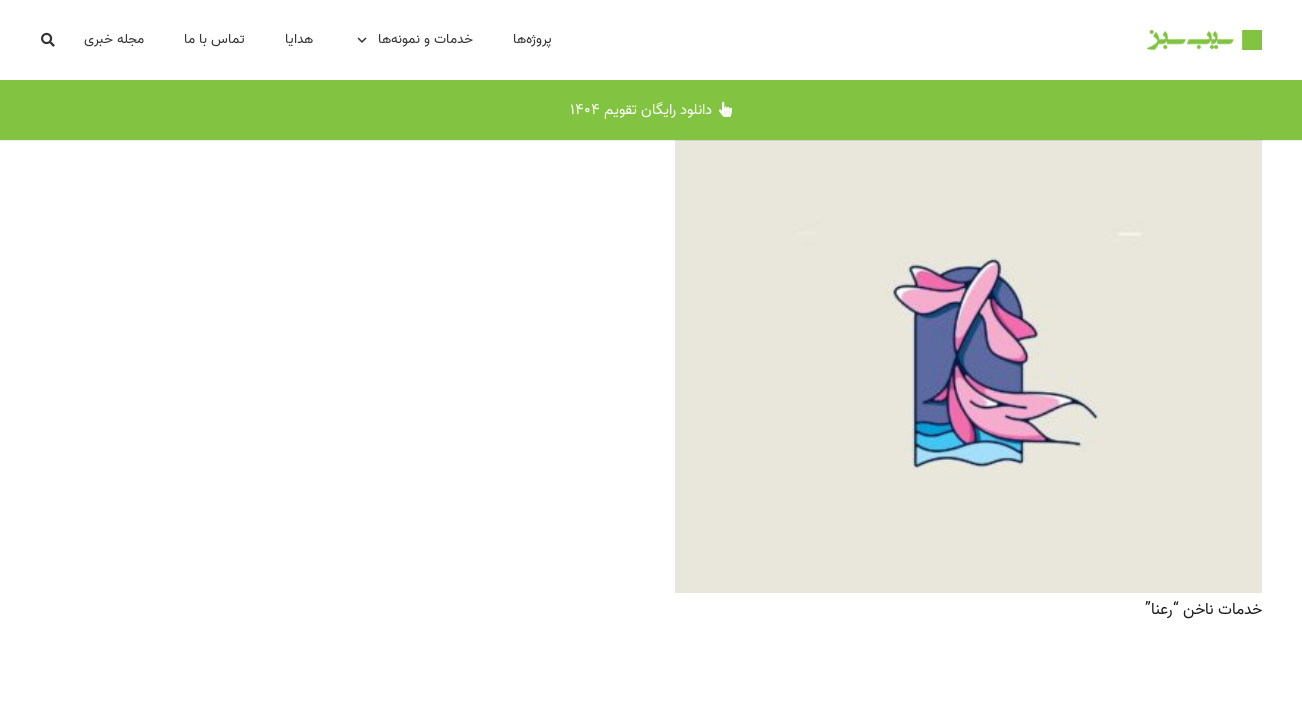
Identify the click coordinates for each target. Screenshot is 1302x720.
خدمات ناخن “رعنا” (1203, 610)
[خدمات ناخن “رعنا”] (968, 154)
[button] (48, 40)
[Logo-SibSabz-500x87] (1204, 40)
